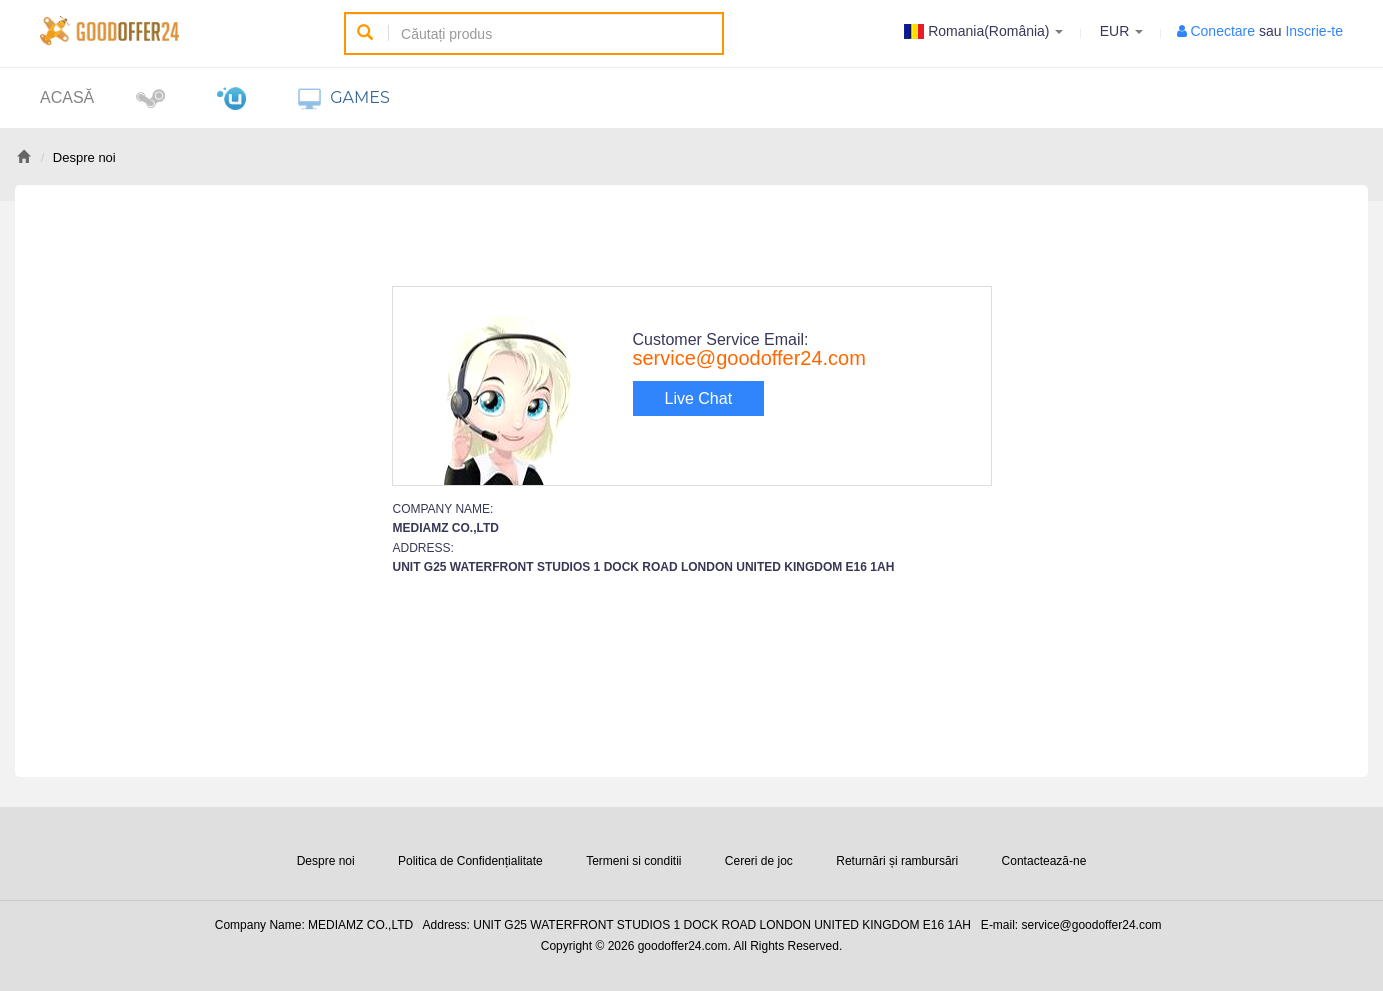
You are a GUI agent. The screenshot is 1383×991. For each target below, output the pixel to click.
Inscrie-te (1314, 31)
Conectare (1222, 31)
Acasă (67, 97)
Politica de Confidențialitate (470, 861)
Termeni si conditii (633, 861)
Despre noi (326, 861)
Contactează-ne (1044, 861)
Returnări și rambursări (897, 861)
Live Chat (699, 398)
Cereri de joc (759, 861)
